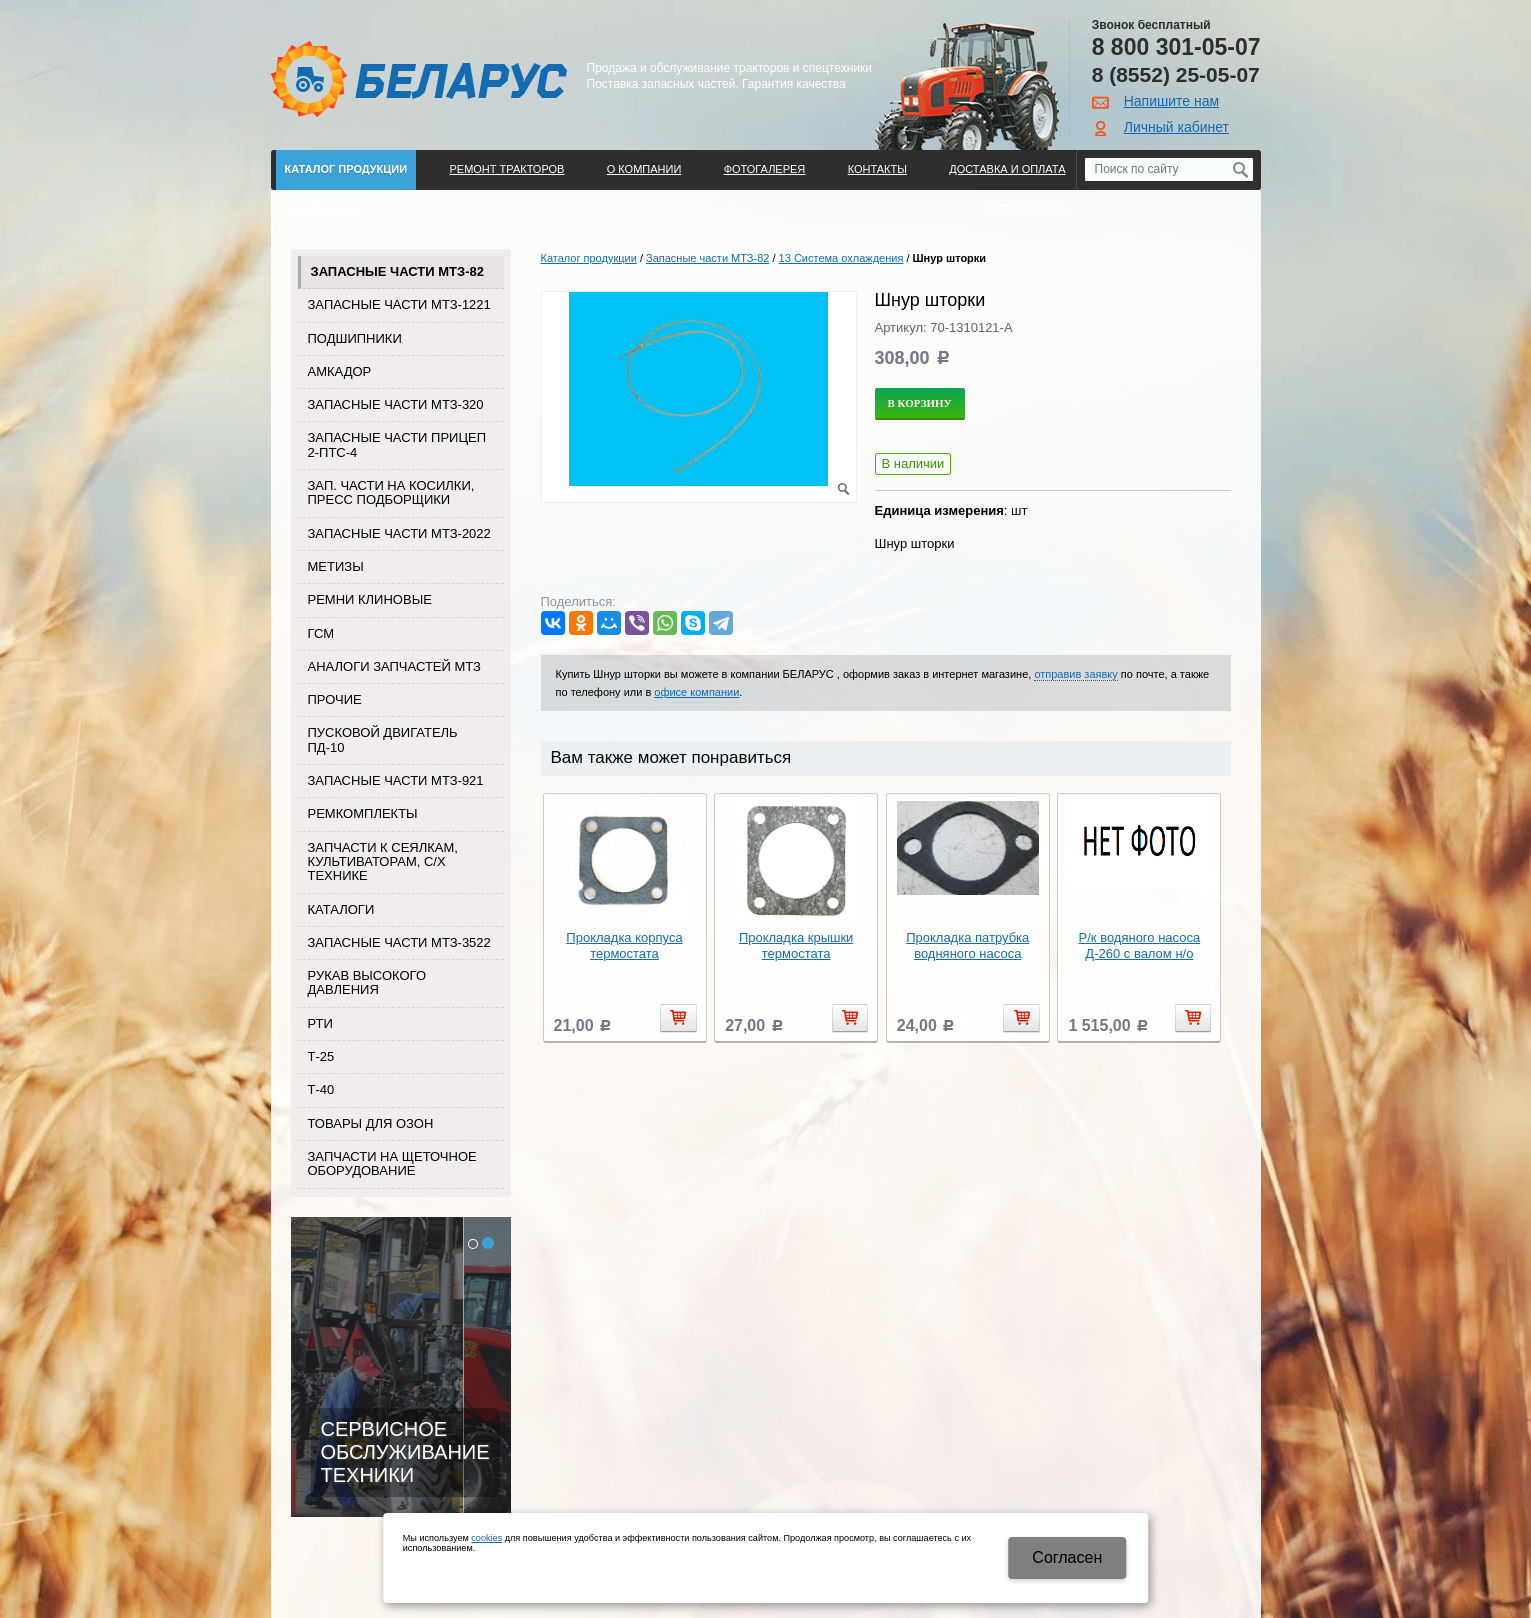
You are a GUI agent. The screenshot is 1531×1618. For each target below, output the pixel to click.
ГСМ (321, 633)
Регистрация (1025, 209)
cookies (486, 1538)
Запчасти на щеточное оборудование (392, 1163)
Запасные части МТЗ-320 (396, 404)
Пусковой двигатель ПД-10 (383, 739)
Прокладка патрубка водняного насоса (967, 945)
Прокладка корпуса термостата (624, 945)
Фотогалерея (765, 169)
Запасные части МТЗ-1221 (399, 304)
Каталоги (341, 909)
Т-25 (321, 1056)
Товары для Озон (371, 1123)
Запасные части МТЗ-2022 (399, 533)
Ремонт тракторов (506, 169)
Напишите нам (1171, 101)
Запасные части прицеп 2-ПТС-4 (397, 444)
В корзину (920, 403)
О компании (644, 169)
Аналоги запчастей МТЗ (394, 666)
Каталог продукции (346, 169)
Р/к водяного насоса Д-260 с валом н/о (1140, 945)
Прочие (335, 699)
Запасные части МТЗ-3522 (399, 942)
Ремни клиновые (370, 599)
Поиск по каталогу (343, 209)
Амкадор (340, 371)
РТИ (320, 1023)
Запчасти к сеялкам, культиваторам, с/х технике (383, 862)
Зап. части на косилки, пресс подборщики (391, 492)
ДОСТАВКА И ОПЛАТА (1007, 169)
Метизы (336, 566)
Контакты (877, 169)
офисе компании (696, 692)
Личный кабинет (1176, 127)
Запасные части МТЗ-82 (397, 271)
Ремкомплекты (363, 813)
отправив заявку (1075, 674)
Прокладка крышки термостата (796, 945)
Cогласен (1067, 1557)
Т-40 (321, 1089)
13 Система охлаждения (841, 258)
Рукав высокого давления (367, 982)
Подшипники (355, 338)
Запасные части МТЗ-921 (396, 780)
